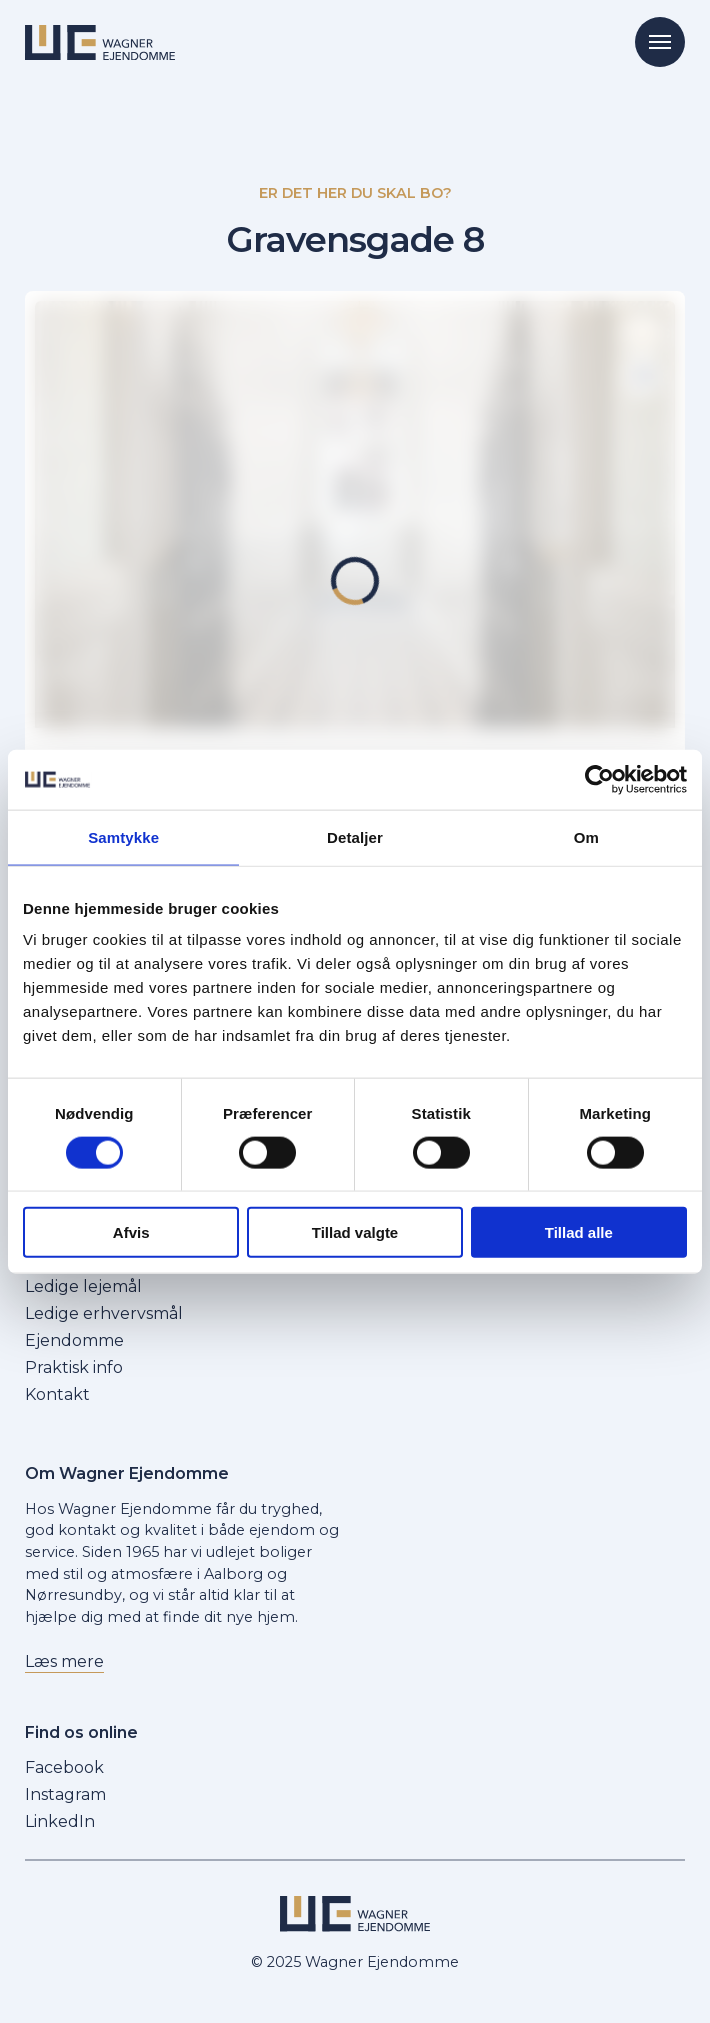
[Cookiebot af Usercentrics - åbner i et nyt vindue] (599, 779)
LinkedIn (60, 1821)
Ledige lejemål (83, 1286)
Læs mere (64, 1661)
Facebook (64, 1767)
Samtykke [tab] (123, 836)
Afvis (131, 1232)
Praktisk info (74, 1367)
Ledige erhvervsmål (104, 1313)
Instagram (65, 1794)
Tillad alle (579, 1232)
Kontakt (57, 1394)
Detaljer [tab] (355, 836)
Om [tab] (586, 836)
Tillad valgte (355, 1232)
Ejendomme (74, 1340)
